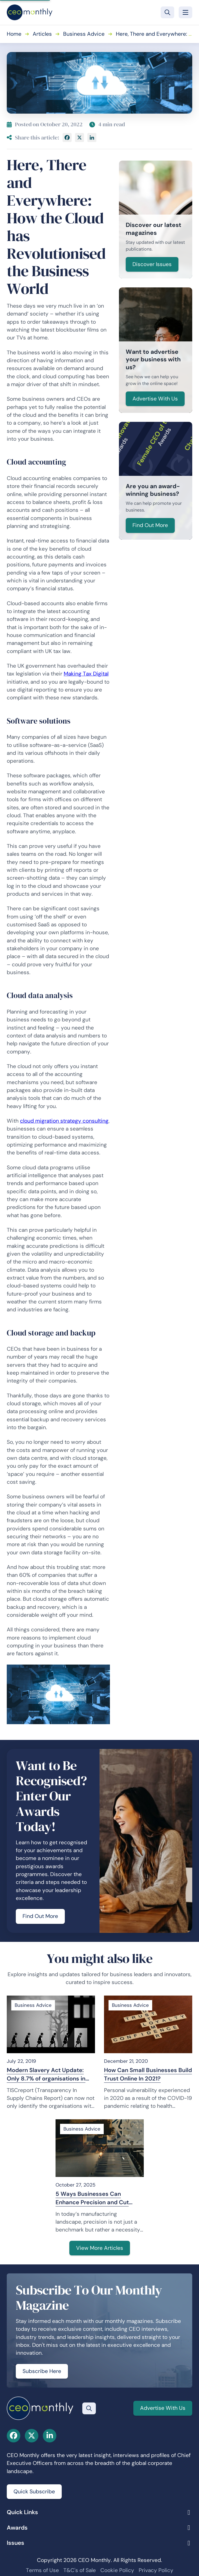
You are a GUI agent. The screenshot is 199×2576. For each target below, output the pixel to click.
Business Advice (84, 33)
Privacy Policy (156, 2570)
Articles (42, 33)
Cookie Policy (117, 2570)
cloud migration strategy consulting (64, 1120)
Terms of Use (42, 2570)
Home (14, 33)
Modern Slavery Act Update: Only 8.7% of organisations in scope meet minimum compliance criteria (46, 2074)
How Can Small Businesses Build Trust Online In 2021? (148, 2074)
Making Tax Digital (86, 673)
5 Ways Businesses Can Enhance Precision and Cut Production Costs (92, 2198)
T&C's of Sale (79, 2570)
